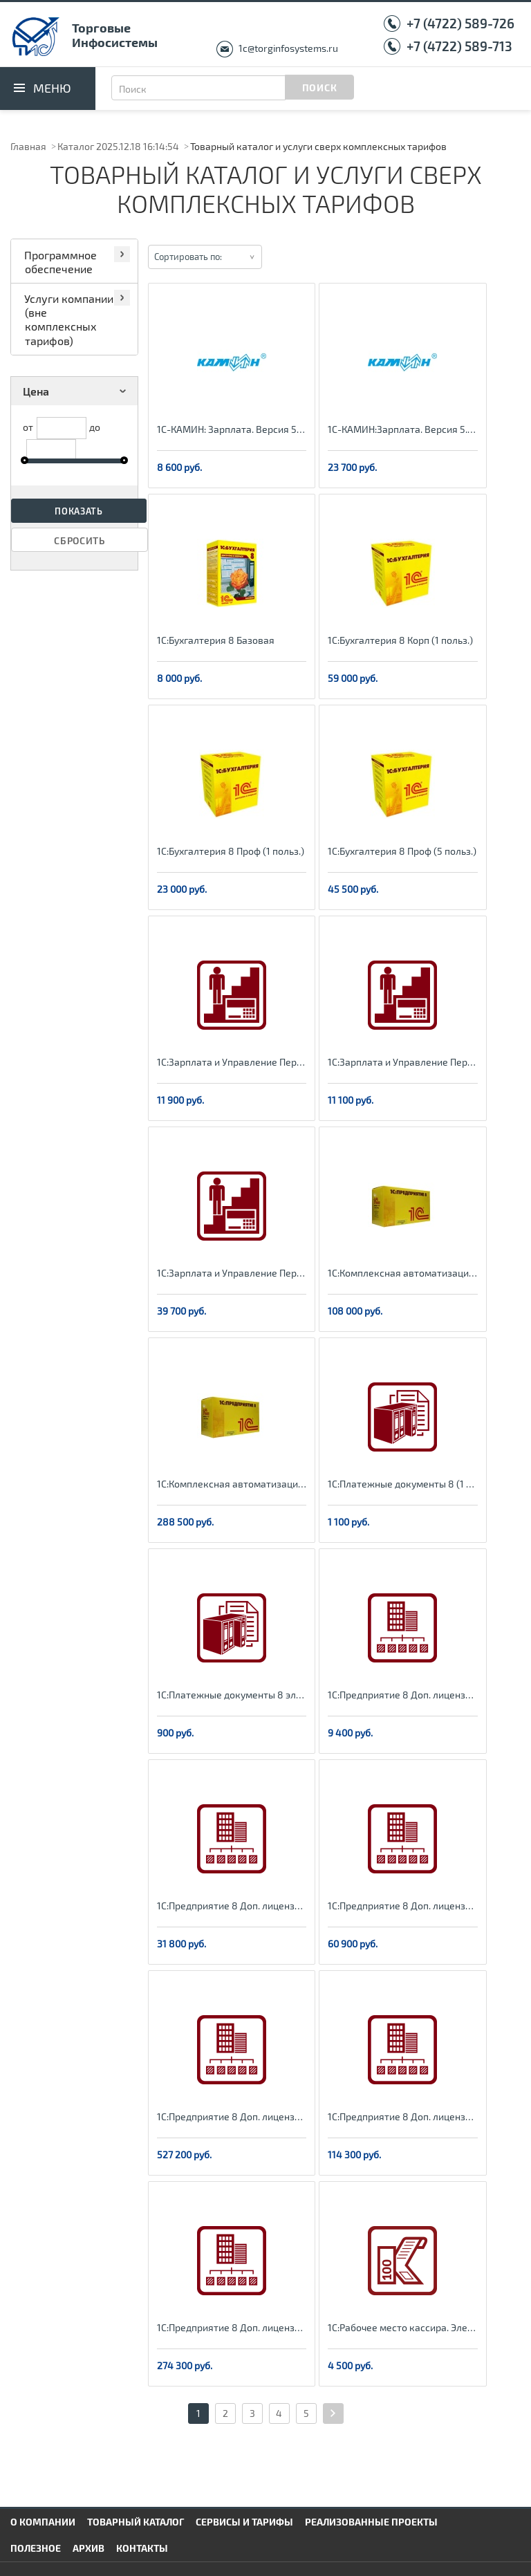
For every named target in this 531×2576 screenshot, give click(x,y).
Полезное (35, 2548)
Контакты (142, 2548)
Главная (28, 146)
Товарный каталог (135, 2522)
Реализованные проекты (371, 2522)
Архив (88, 2548)
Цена (77, 391)
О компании (42, 2522)
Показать (79, 511)
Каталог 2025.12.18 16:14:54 (118, 146)
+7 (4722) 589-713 (459, 46)
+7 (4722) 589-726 (460, 23)
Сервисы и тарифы (244, 2522)
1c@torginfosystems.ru (288, 48)
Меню (52, 87)
